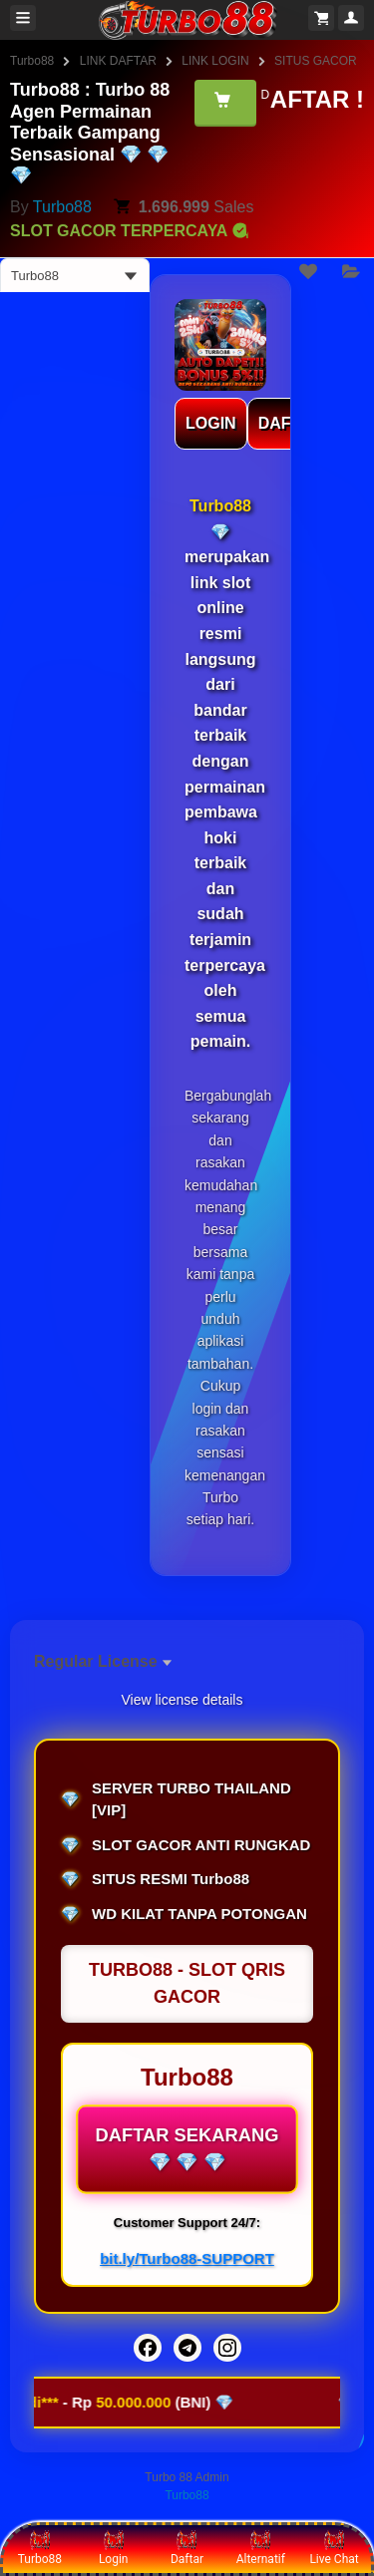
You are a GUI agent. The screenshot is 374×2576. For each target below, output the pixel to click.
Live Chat (333, 2548)
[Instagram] (227, 2348)
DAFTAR (290, 423)
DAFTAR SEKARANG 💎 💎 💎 (187, 2148)
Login (114, 2548)
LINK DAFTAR (118, 61)
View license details (182, 1700)
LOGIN (211, 423)
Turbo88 (32, 61)
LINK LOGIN (215, 61)
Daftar (187, 2548)
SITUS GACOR (315, 61)
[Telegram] (187, 2348)
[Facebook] (148, 2348)
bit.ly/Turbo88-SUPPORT (187, 2258)
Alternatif (260, 2548)
